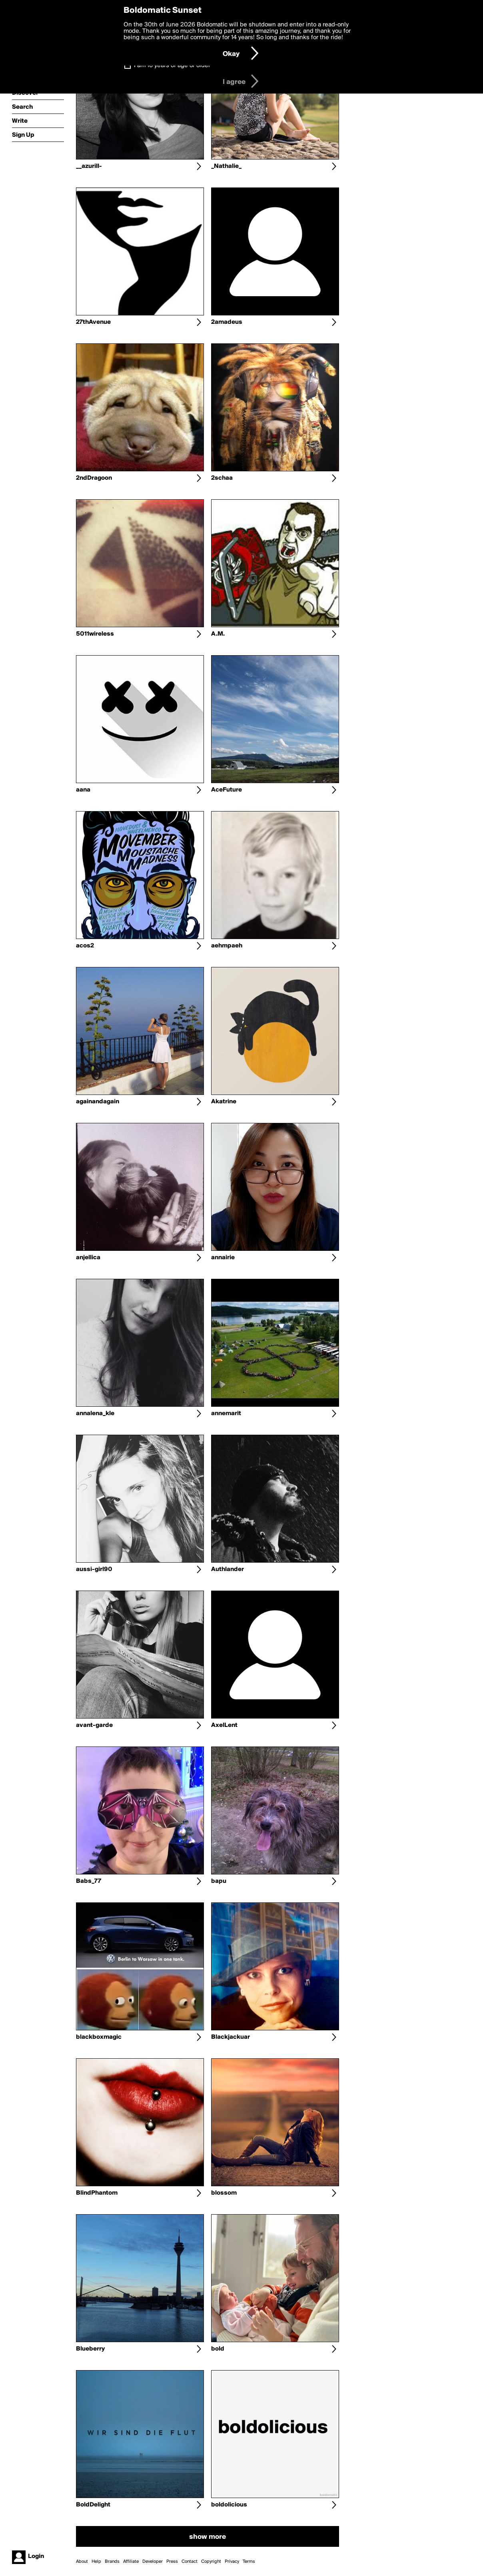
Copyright (211, 2561)
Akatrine (223, 1102)
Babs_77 (88, 1881)
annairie (223, 1257)
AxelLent (224, 1725)
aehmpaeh (226, 946)
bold (217, 2349)
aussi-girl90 (94, 1569)
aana (83, 790)
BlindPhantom (97, 2193)
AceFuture (226, 790)
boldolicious (229, 2505)
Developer (152, 2561)
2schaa (222, 478)
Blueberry (90, 2349)
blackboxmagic (99, 2037)
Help (96, 2561)
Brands (112, 2561)
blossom (224, 2193)
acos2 (85, 946)
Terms (249, 2561)
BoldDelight (93, 2505)
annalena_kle (95, 1413)
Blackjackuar (230, 2037)
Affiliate (131, 2561)
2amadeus (226, 322)
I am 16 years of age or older (172, 65)
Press (172, 2561)
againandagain (97, 1102)
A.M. (218, 634)
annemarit (226, 1413)
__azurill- (89, 166)
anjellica (88, 1257)
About (82, 2561)
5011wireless (95, 634)
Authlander (227, 1569)
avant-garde (94, 1725)
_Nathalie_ (226, 166)
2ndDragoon (94, 478)
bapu (218, 1881)
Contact (190, 2561)
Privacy (232, 2561)
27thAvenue (93, 322)
